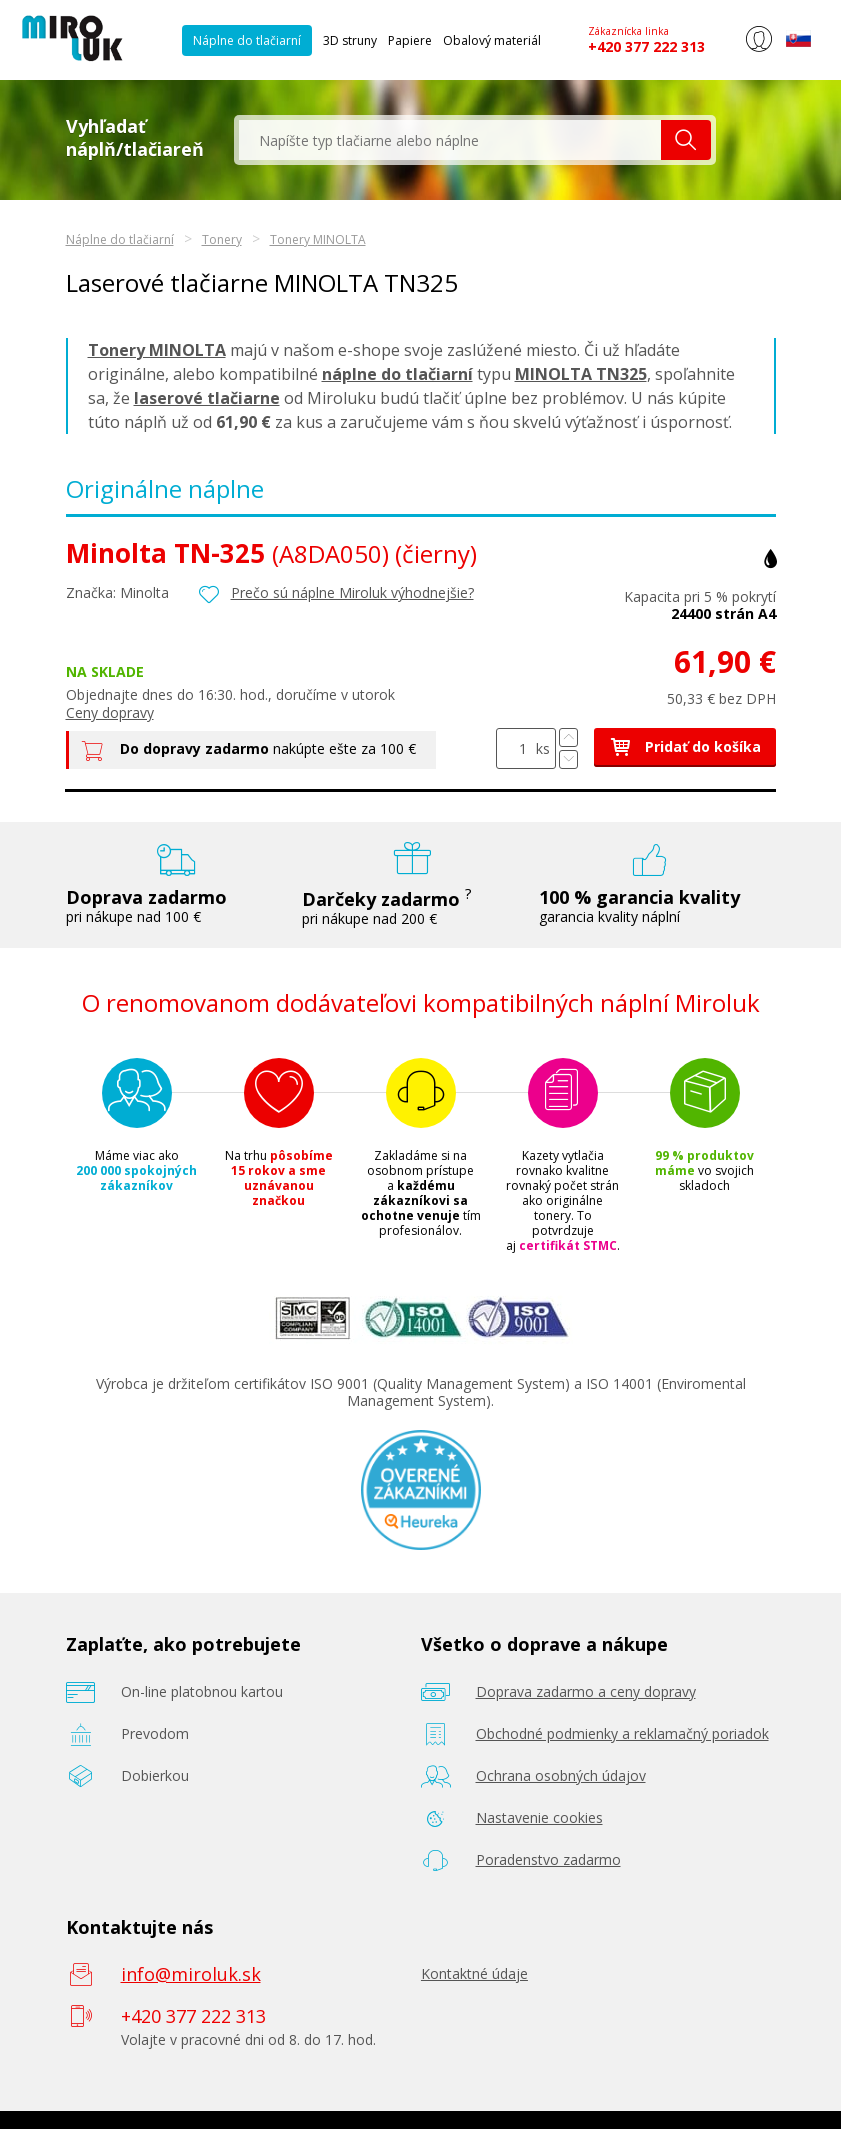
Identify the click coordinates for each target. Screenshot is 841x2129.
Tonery (222, 239)
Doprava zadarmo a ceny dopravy (586, 1691)
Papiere (410, 40)
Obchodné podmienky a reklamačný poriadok (622, 1733)
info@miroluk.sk (191, 1974)
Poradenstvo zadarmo (548, 1859)
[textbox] (450, 140)
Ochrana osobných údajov (561, 1775)
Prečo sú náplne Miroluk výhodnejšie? (352, 592)
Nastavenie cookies (539, 1817)
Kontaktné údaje (474, 1973)
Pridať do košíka (685, 746)
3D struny (350, 40)
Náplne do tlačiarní (247, 40)
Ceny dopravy (110, 712)
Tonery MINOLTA (318, 239)
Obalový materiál (492, 40)
